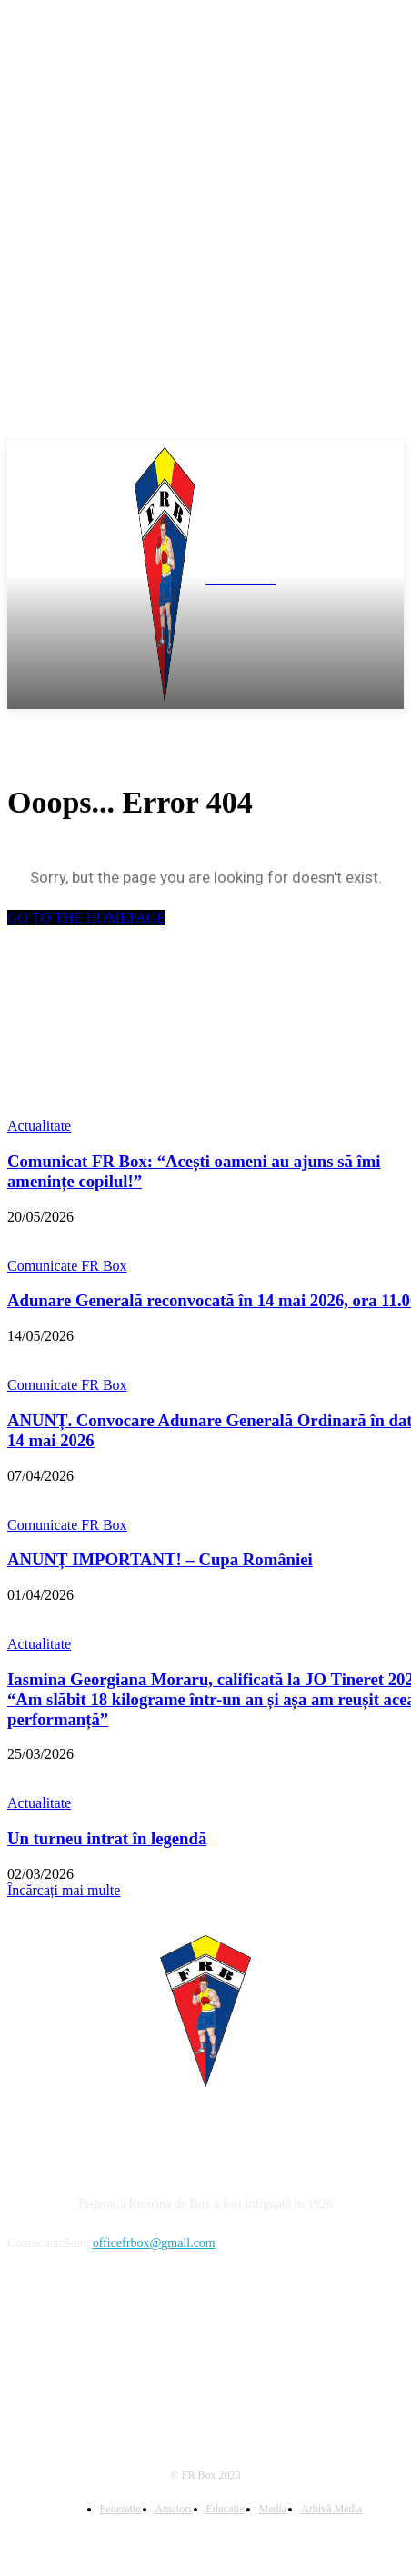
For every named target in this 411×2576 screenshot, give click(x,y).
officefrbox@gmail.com (154, 2243)
